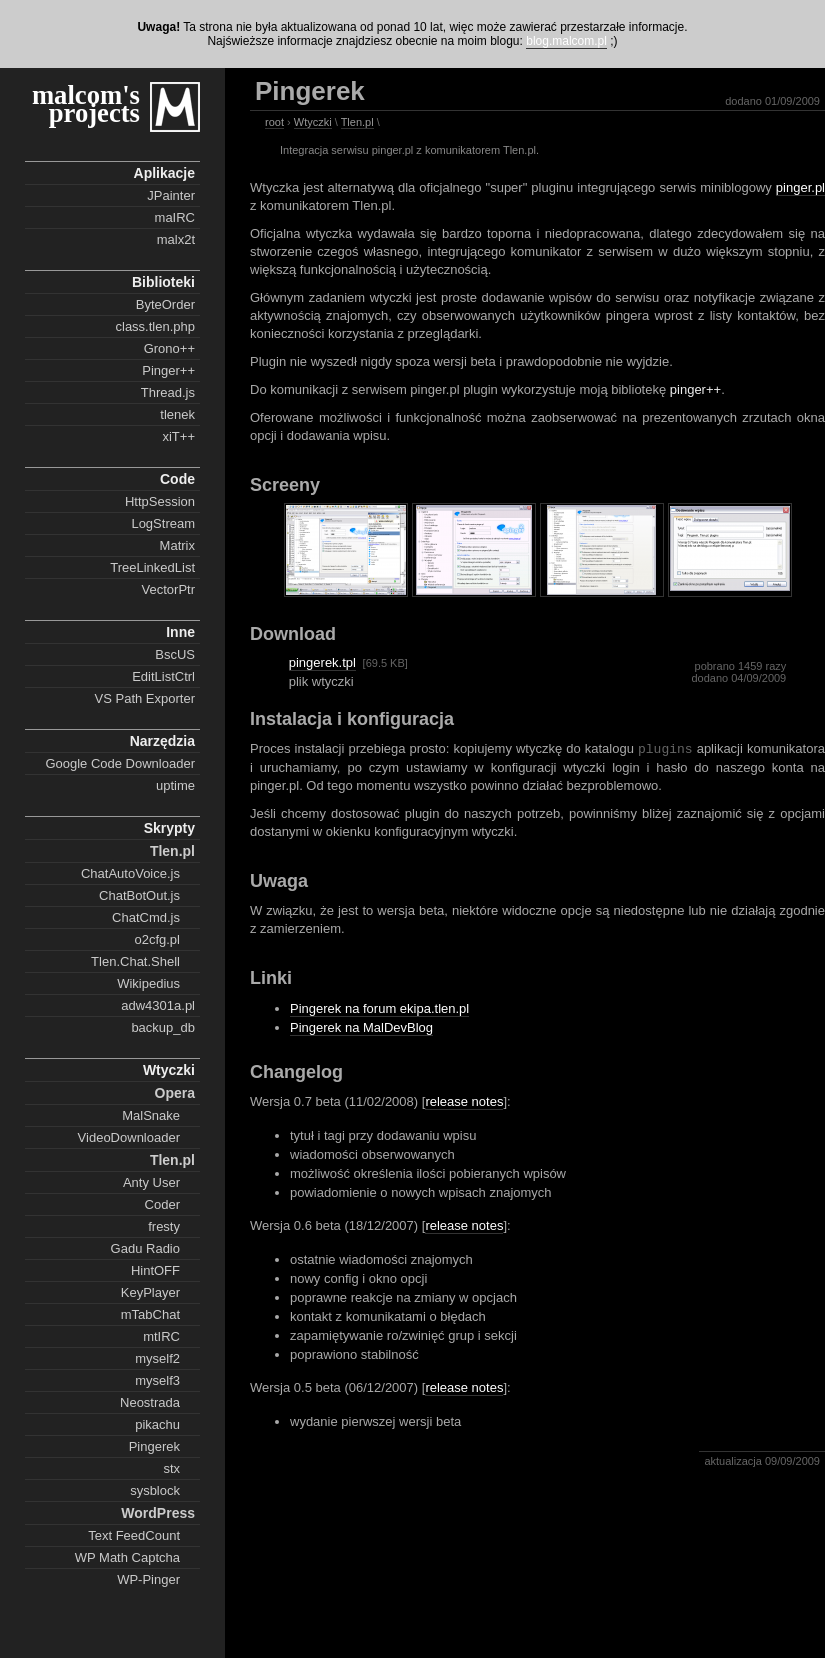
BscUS (175, 654)
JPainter (171, 195)
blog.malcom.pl (566, 41)
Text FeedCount (134, 1535)
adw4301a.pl (158, 1005)
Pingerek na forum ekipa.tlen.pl (379, 1008)
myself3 (157, 1380)
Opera (175, 1093)
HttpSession (160, 501)
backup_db (163, 1027)
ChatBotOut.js (139, 895)
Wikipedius (148, 983)
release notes (464, 1101)
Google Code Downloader (120, 763)
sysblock (155, 1490)
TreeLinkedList (152, 567)
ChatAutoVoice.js (130, 873)
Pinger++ (168, 370)
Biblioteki (163, 282)
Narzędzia (162, 741)
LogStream (163, 523)
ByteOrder (165, 304)
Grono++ (169, 348)
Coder (162, 1204)
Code (177, 479)
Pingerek (154, 1446)
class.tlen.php (156, 326)
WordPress (158, 1513)
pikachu (157, 1424)
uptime (175, 785)
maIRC (175, 217)
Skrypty (169, 828)
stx (171, 1468)
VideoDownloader (129, 1137)
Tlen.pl (172, 851)
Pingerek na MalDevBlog (361, 1027)
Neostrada (150, 1402)
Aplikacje (164, 173)
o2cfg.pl (157, 939)
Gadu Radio (145, 1248)
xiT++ (178, 436)
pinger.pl (800, 187)
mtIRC (161, 1336)
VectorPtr (168, 589)
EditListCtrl (163, 676)
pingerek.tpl (322, 662)
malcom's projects (86, 104)
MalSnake (151, 1115)
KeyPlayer (150, 1292)
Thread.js (168, 392)
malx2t (176, 239)
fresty (164, 1226)
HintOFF (155, 1270)
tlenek (177, 414)
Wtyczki (169, 1070)
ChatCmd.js (146, 917)
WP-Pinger (148, 1579)
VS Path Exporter (145, 698)
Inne (180, 632)
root (274, 122)
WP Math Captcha (127, 1557)
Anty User (151, 1182)
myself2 (157, 1358)
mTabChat (150, 1314)
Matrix (177, 545)
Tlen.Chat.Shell (135, 961)
